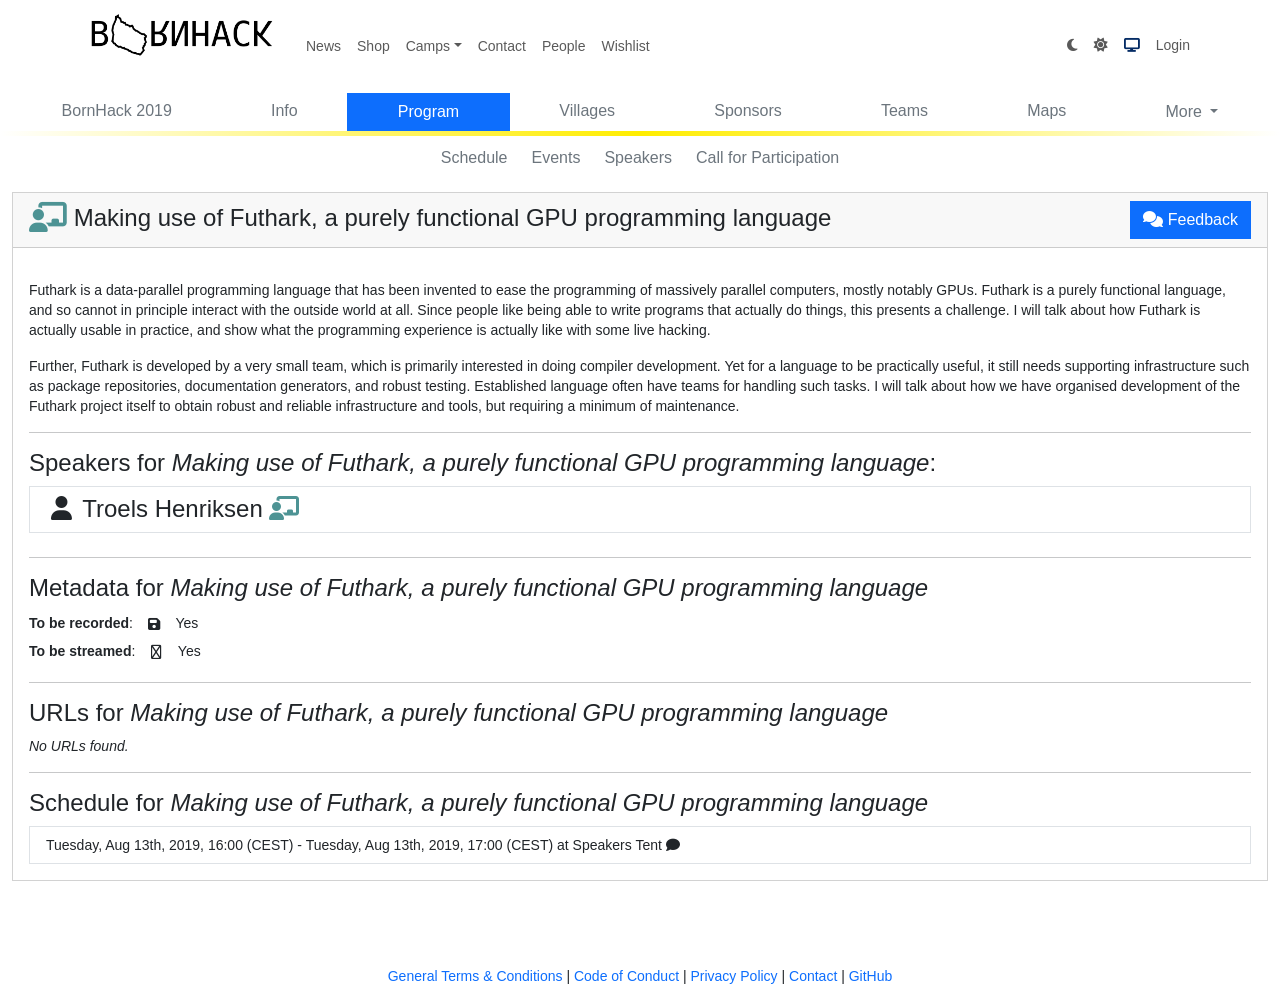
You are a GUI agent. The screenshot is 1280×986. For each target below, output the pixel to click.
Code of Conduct (626, 976)
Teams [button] (904, 110)
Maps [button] (1046, 110)
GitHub (871, 976)
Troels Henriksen (172, 508)
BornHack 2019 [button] (117, 110)
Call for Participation (767, 157)
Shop (373, 46)
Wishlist (625, 46)
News (323, 46)
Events (556, 157)
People (564, 46)
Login (1173, 45)
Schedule (474, 157)
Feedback (1190, 219)
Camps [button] (428, 46)
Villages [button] (587, 110)
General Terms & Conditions (475, 976)
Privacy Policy (733, 976)
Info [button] (284, 110)
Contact (502, 46)
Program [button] (428, 111)
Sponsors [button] (748, 110)
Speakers (638, 157)
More (1185, 111)
